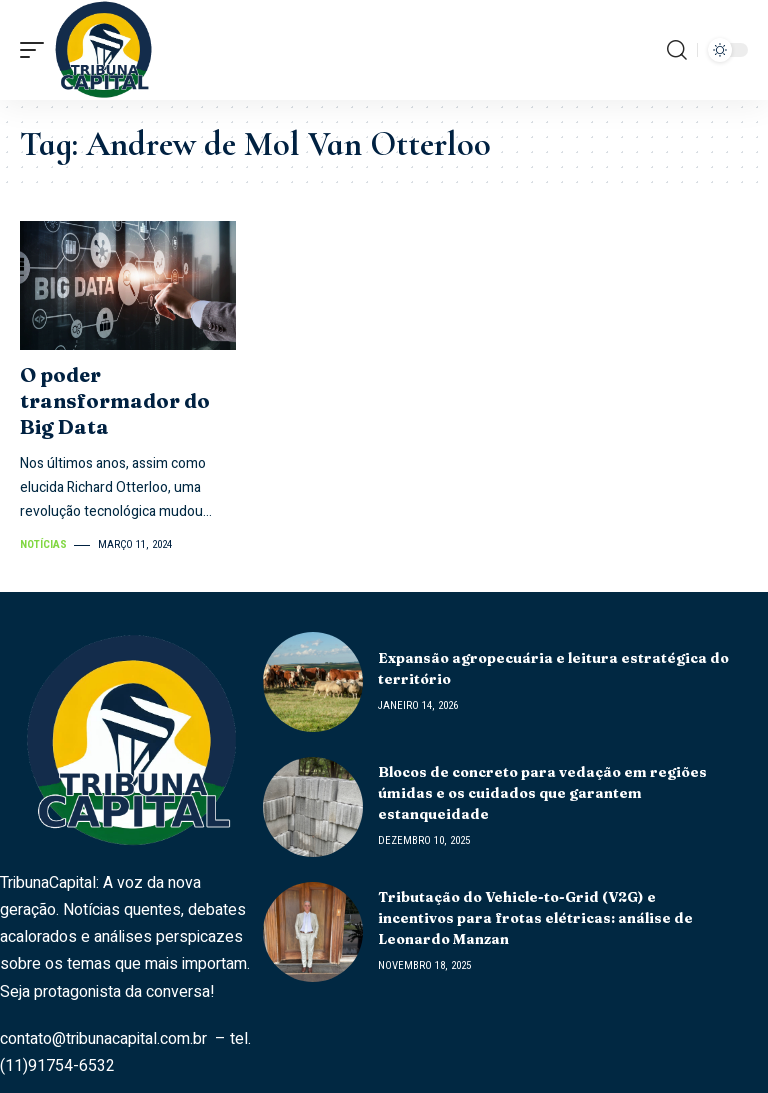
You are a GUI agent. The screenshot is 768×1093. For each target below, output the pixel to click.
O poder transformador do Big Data (115, 400)
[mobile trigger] (37, 50)
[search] (677, 50)
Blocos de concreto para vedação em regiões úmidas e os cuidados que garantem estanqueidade (542, 793)
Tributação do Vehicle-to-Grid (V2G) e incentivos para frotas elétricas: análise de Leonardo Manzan (535, 918)
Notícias (43, 544)
